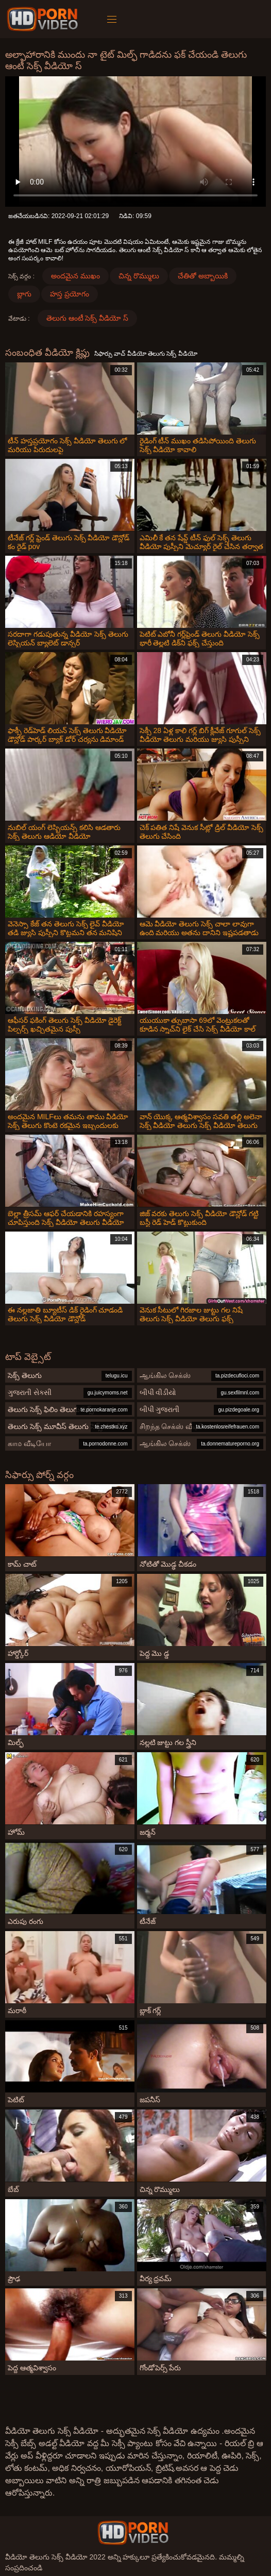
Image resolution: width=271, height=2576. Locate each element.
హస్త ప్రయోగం (69, 294)
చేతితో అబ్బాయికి (203, 276)
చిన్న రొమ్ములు (138, 276)
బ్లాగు (24, 294)
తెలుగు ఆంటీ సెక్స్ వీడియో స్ (87, 318)
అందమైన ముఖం (75, 276)
